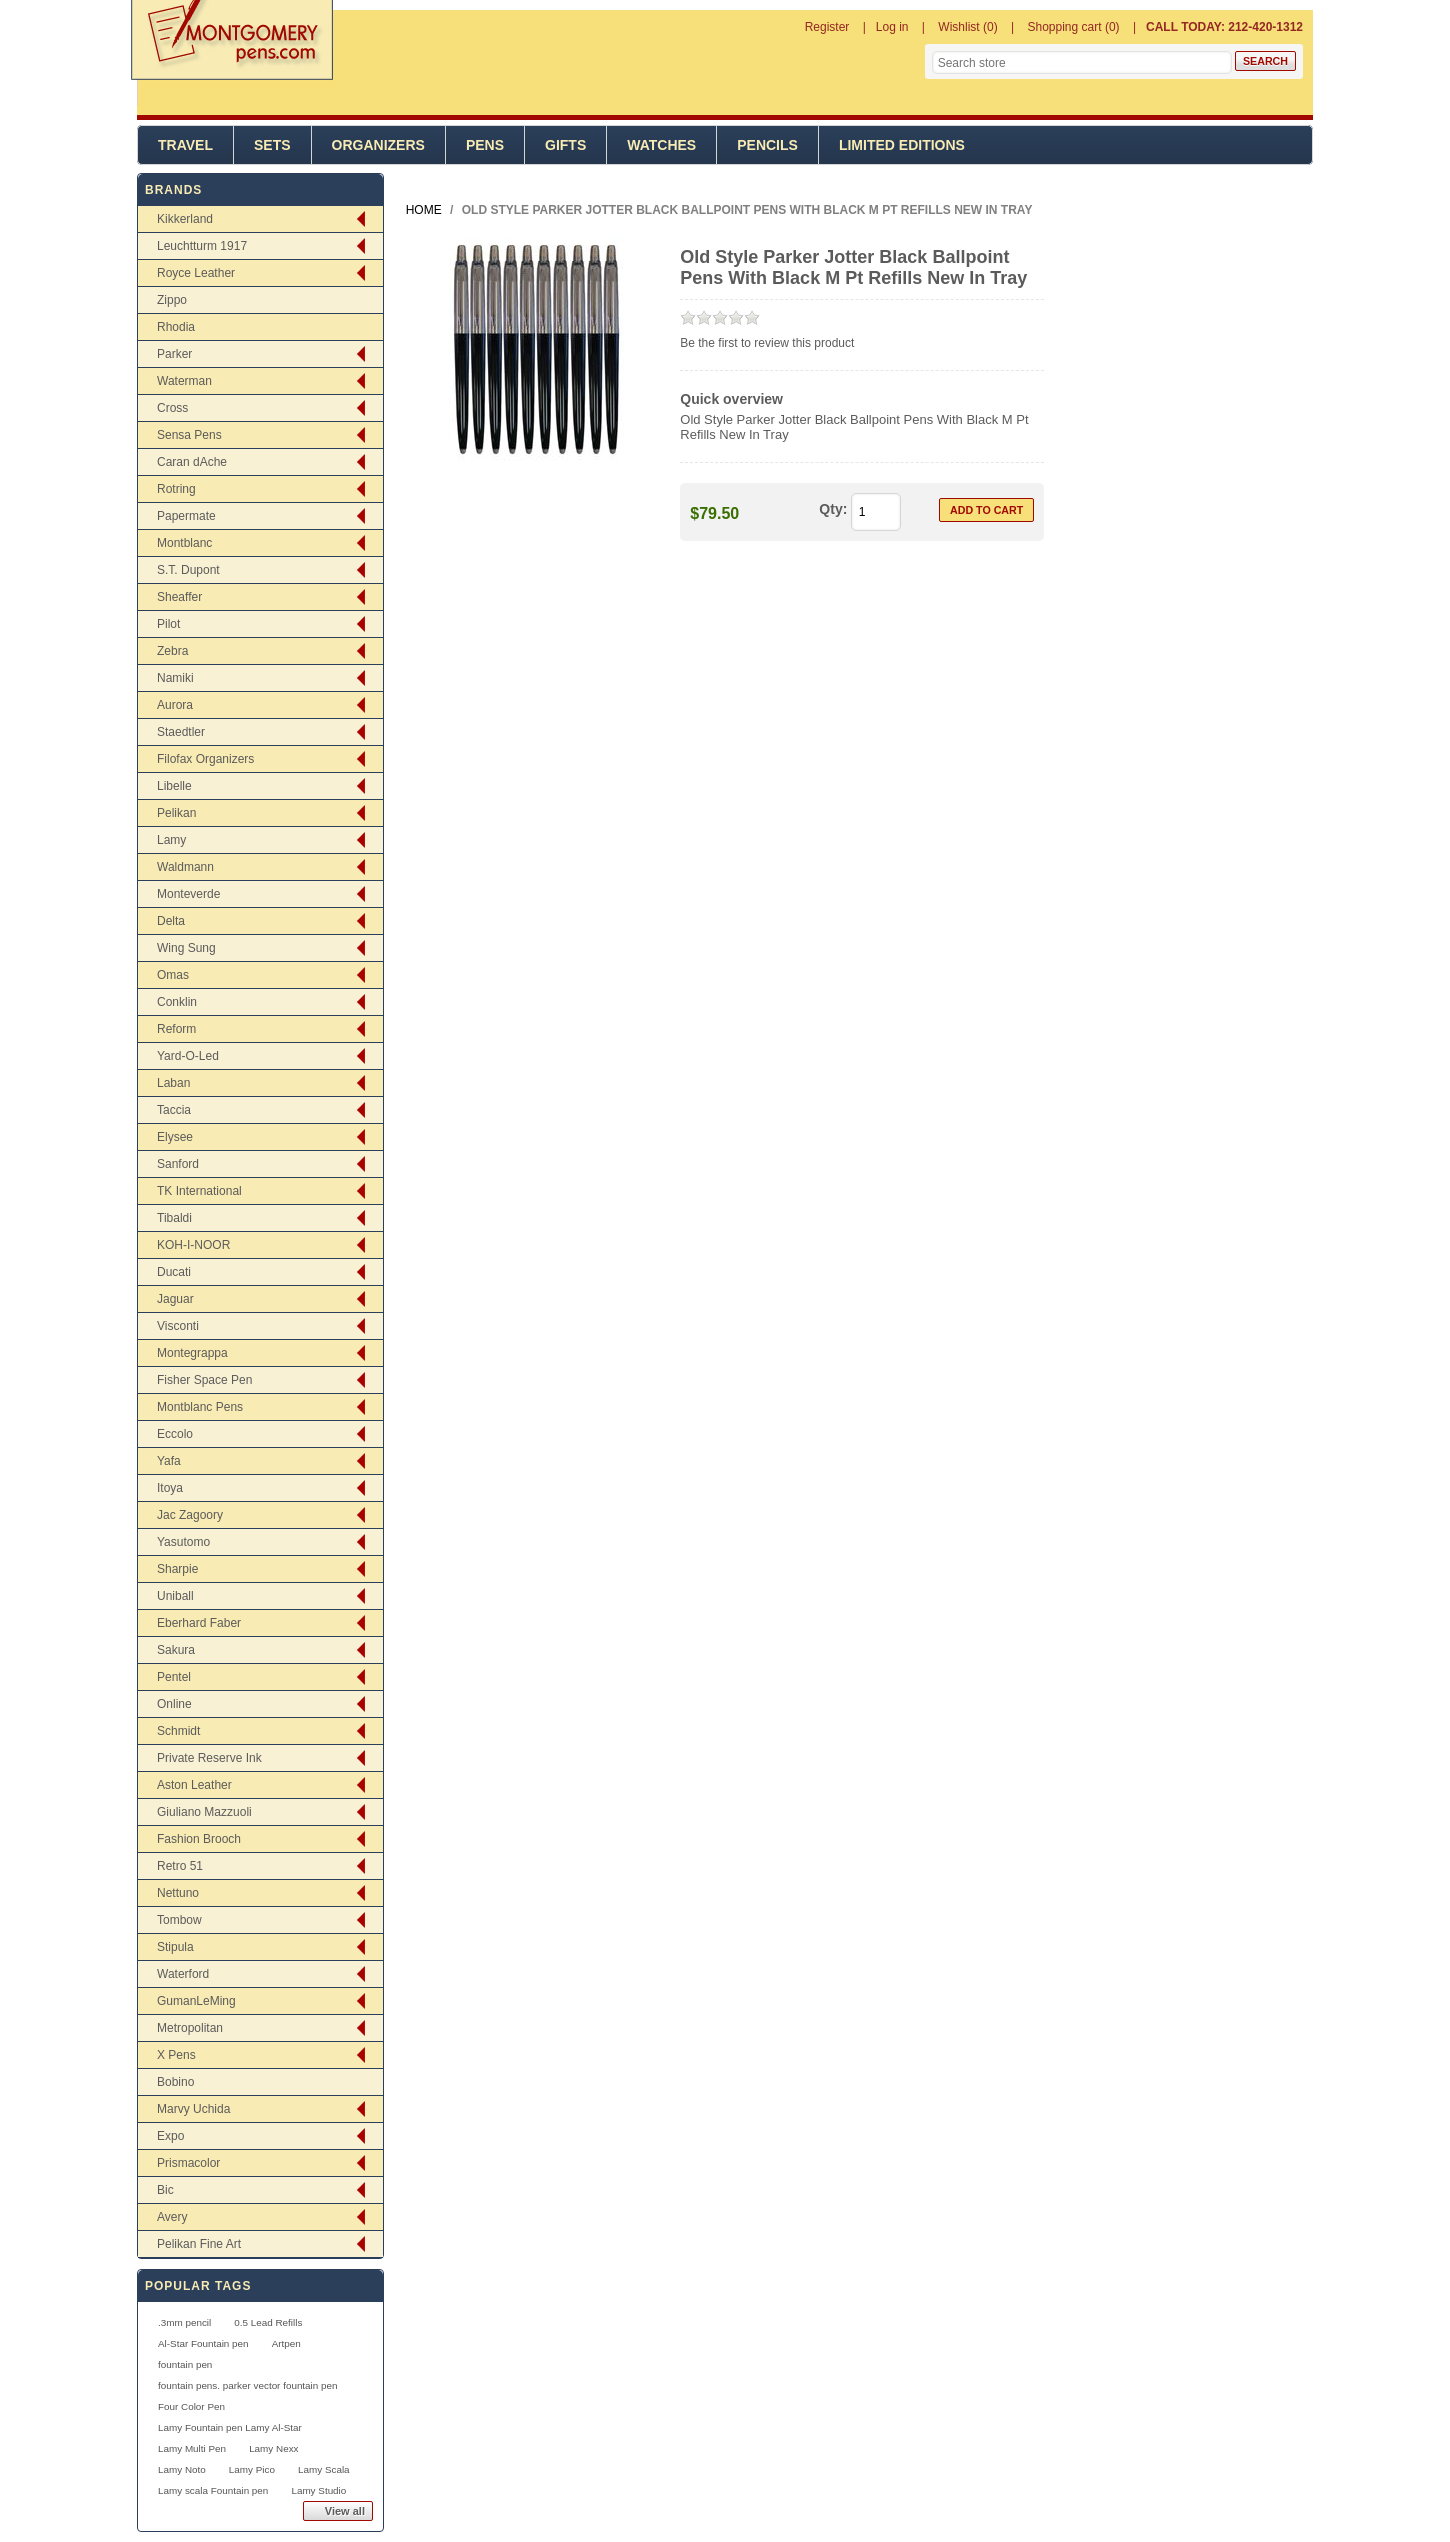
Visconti (178, 1326)
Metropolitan (190, 2028)
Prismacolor (188, 2163)
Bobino (175, 2082)
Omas (173, 975)
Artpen (286, 2343)
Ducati (174, 1272)
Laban (173, 1083)
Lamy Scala (324, 2469)
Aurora (175, 705)
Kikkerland (185, 219)
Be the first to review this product (767, 343)
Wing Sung (186, 948)
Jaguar (175, 1299)
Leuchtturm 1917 (202, 246)
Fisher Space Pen (204, 1380)
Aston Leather (194, 1785)
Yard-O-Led (188, 1056)
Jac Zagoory (190, 1515)
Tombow (179, 1920)
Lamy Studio (318, 2490)
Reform (176, 1029)
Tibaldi (174, 1218)
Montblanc (184, 543)
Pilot (168, 624)
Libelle (174, 786)
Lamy (171, 840)
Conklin (177, 1002)
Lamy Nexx (273, 2448)
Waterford (183, 1974)
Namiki (175, 678)
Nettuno (178, 1893)
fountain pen (185, 2364)
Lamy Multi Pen (192, 2448)
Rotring (176, 489)
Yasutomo (183, 1542)
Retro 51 (180, 1866)
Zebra (172, 651)
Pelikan (176, 813)
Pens (485, 145)
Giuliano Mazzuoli (204, 1812)
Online (174, 1704)
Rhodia (176, 327)
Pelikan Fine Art (199, 2244)
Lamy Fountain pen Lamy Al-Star (230, 2427)
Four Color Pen (191, 2406)
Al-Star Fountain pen (203, 2343)
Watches (661, 145)
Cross (172, 408)
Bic (165, 2190)
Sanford (178, 1164)
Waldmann (185, 867)
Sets (272, 145)
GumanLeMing (196, 2001)
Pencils (767, 145)
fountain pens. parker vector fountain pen (248, 2385)
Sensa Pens (189, 435)
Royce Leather (196, 273)
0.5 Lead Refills (268, 2322)
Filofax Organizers (205, 759)
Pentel (174, 1677)
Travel (185, 145)
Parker (174, 354)
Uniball (175, 1596)
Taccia (174, 1110)
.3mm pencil (184, 2322)
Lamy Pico (252, 2469)
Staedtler (181, 732)
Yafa (169, 1461)
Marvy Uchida (193, 2109)
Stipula (175, 1947)
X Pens (176, 2055)
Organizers (378, 145)
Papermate (186, 516)
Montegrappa (192, 1353)
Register (827, 27)
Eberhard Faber (199, 1623)
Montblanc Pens (200, 1407)
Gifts (565, 145)
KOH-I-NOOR (193, 1245)
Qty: (833, 509)
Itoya (170, 1488)
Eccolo (175, 1434)
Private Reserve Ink (209, 1758)
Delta (171, 921)
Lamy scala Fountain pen (213, 2490)
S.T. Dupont (188, 570)
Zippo (172, 300)
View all (345, 2511)
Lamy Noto (182, 2469)
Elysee (175, 1137)
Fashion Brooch (199, 1839)
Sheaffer (179, 597)
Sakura (176, 1650)
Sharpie (177, 1569)
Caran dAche (192, 462)
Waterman (184, 381)
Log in (892, 27)
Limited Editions (902, 145)
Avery (172, 2217)
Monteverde (188, 894)
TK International (199, 1191)
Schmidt (178, 1731)
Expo (170, 2136)
